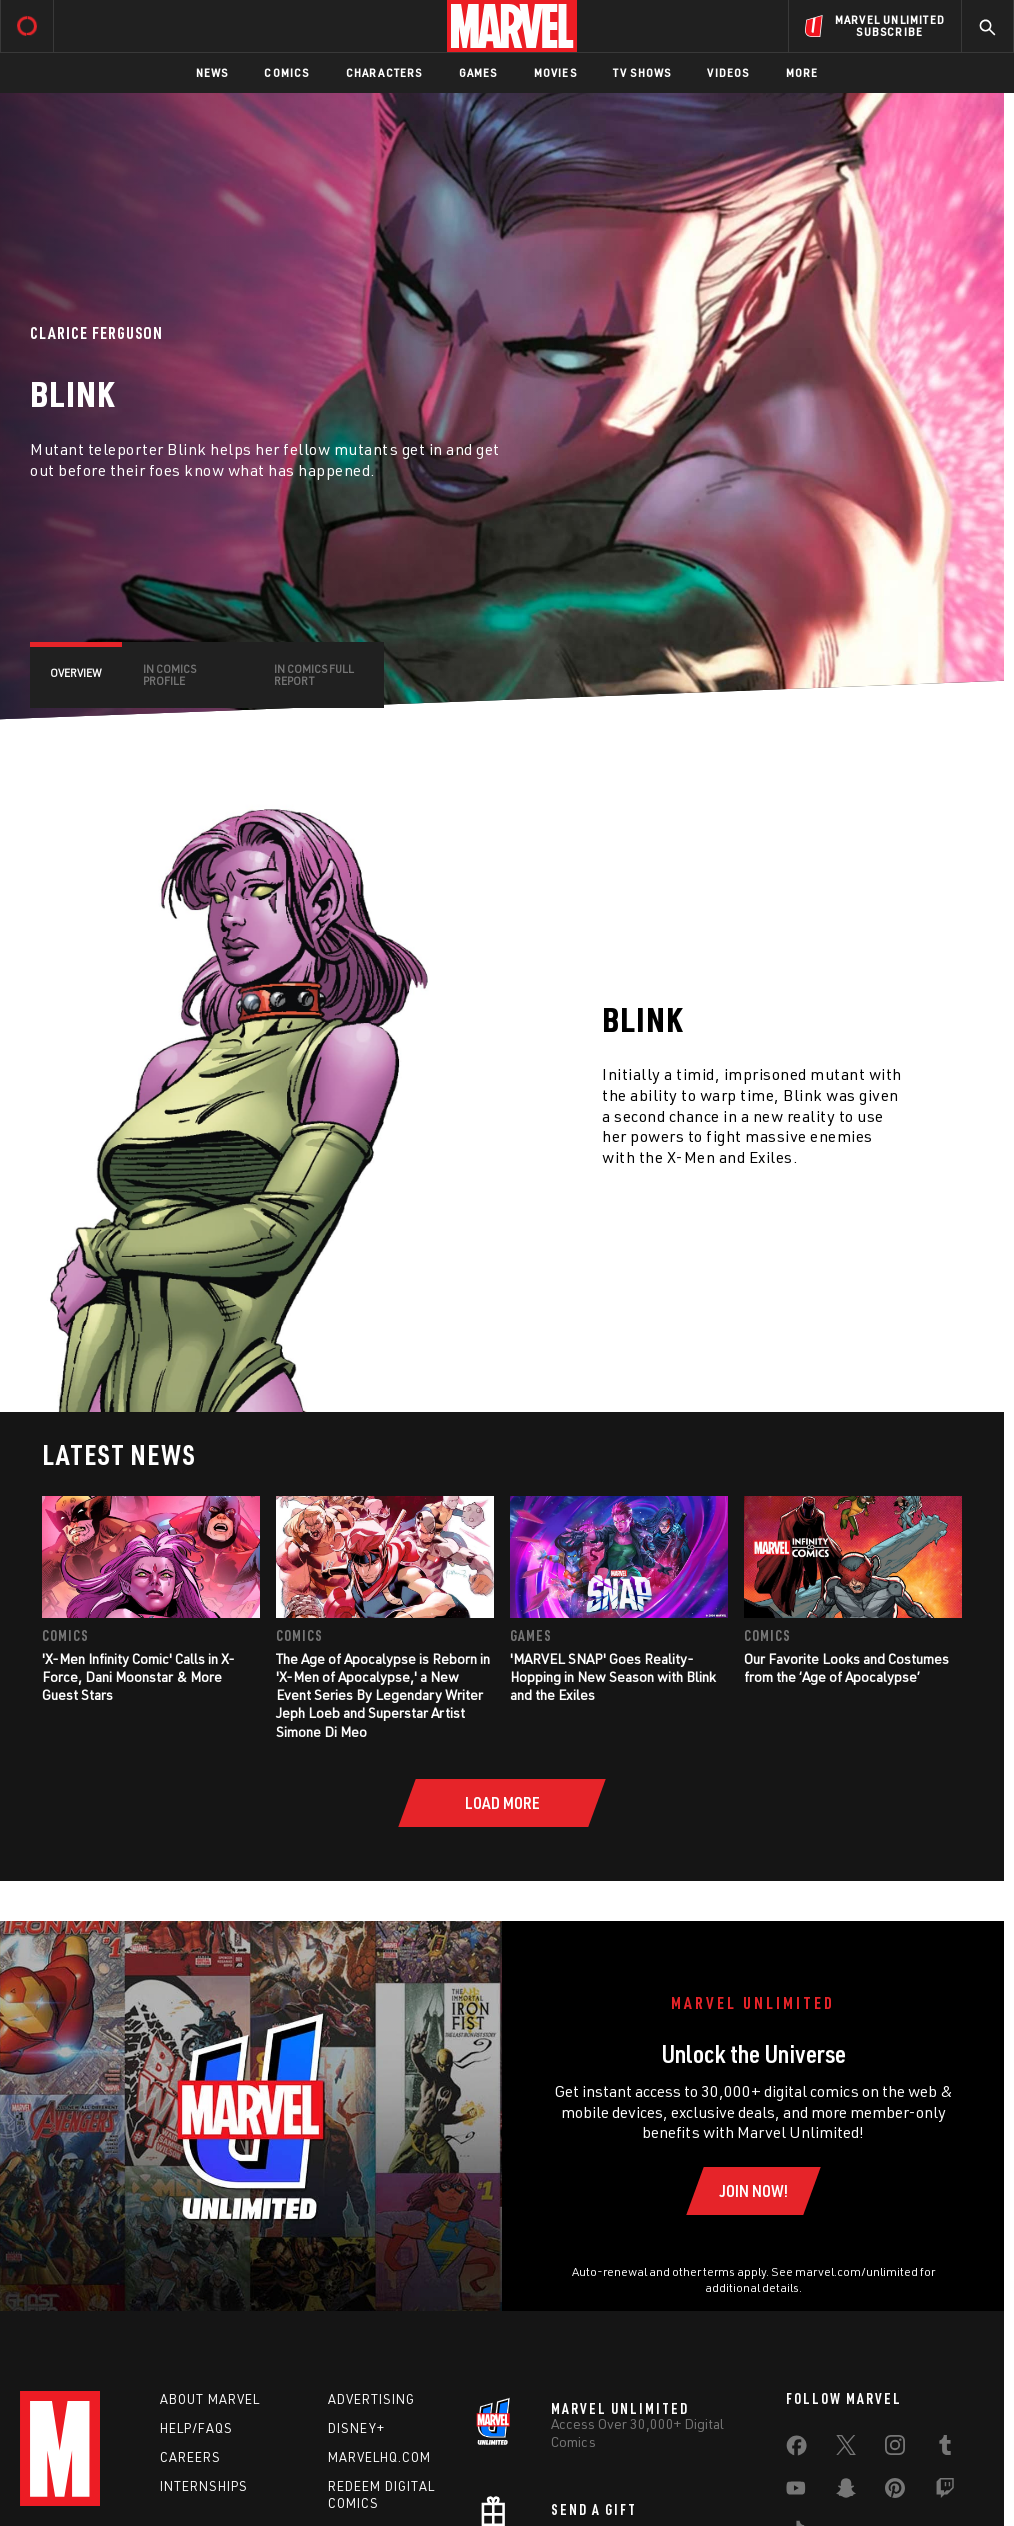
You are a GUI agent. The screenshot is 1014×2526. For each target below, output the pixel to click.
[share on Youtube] (796, 2492)
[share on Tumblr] (945, 2449)
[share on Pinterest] (895, 2492)
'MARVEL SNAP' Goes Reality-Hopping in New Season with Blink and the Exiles (613, 1676)
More (802, 72)
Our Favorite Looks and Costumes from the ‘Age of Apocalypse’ (846, 1667)
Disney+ (356, 2428)
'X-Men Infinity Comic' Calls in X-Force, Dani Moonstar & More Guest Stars (138, 1676)
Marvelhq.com (379, 2457)
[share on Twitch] (945, 2492)
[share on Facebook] (796, 2450)
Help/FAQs (196, 2428)
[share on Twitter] (846, 2449)
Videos (728, 72)
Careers (190, 2457)
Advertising (371, 2399)
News (212, 72)
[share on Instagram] (895, 2449)
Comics (286, 72)
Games (478, 72)
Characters (384, 72)
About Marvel (210, 2399)
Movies (555, 72)
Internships (204, 2486)
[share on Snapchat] (846, 2492)
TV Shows (642, 72)
